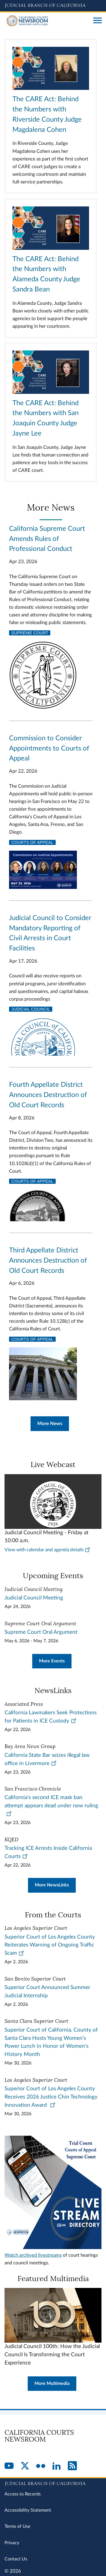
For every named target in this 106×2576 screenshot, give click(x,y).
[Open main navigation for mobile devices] (97, 20)
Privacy (12, 2543)
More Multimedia (52, 2383)
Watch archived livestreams (33, 2255)
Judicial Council (30, 1009)
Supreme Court (29, 633)
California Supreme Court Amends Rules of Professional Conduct (47, 539)
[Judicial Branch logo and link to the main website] (53, 5)
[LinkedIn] (56, 2466)
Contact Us (16, 2559)
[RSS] (72, 2466)
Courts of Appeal (32, 842)
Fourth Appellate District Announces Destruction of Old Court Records (48, 1095)
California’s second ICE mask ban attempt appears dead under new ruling (51, 1805)
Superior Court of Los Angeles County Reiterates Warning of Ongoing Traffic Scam (50, 1945)
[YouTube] (9, 2466)
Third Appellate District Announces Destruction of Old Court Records (48, 1260)
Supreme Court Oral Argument (41, 1632)
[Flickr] (40, 2466)
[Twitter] (24, 2466)
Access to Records (23, 2494)
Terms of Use (17, 2526)
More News (49, 1423)
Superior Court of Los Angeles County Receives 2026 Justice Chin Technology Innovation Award (51, 2097)
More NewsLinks (52, 1885)
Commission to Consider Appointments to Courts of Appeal (49, 748)
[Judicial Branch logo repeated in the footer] (53, 2482)
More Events (52, 1661)
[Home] (47, 21)
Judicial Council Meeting (34, 1598)
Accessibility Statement (28, 2510)
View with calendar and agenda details (47, 1549)
